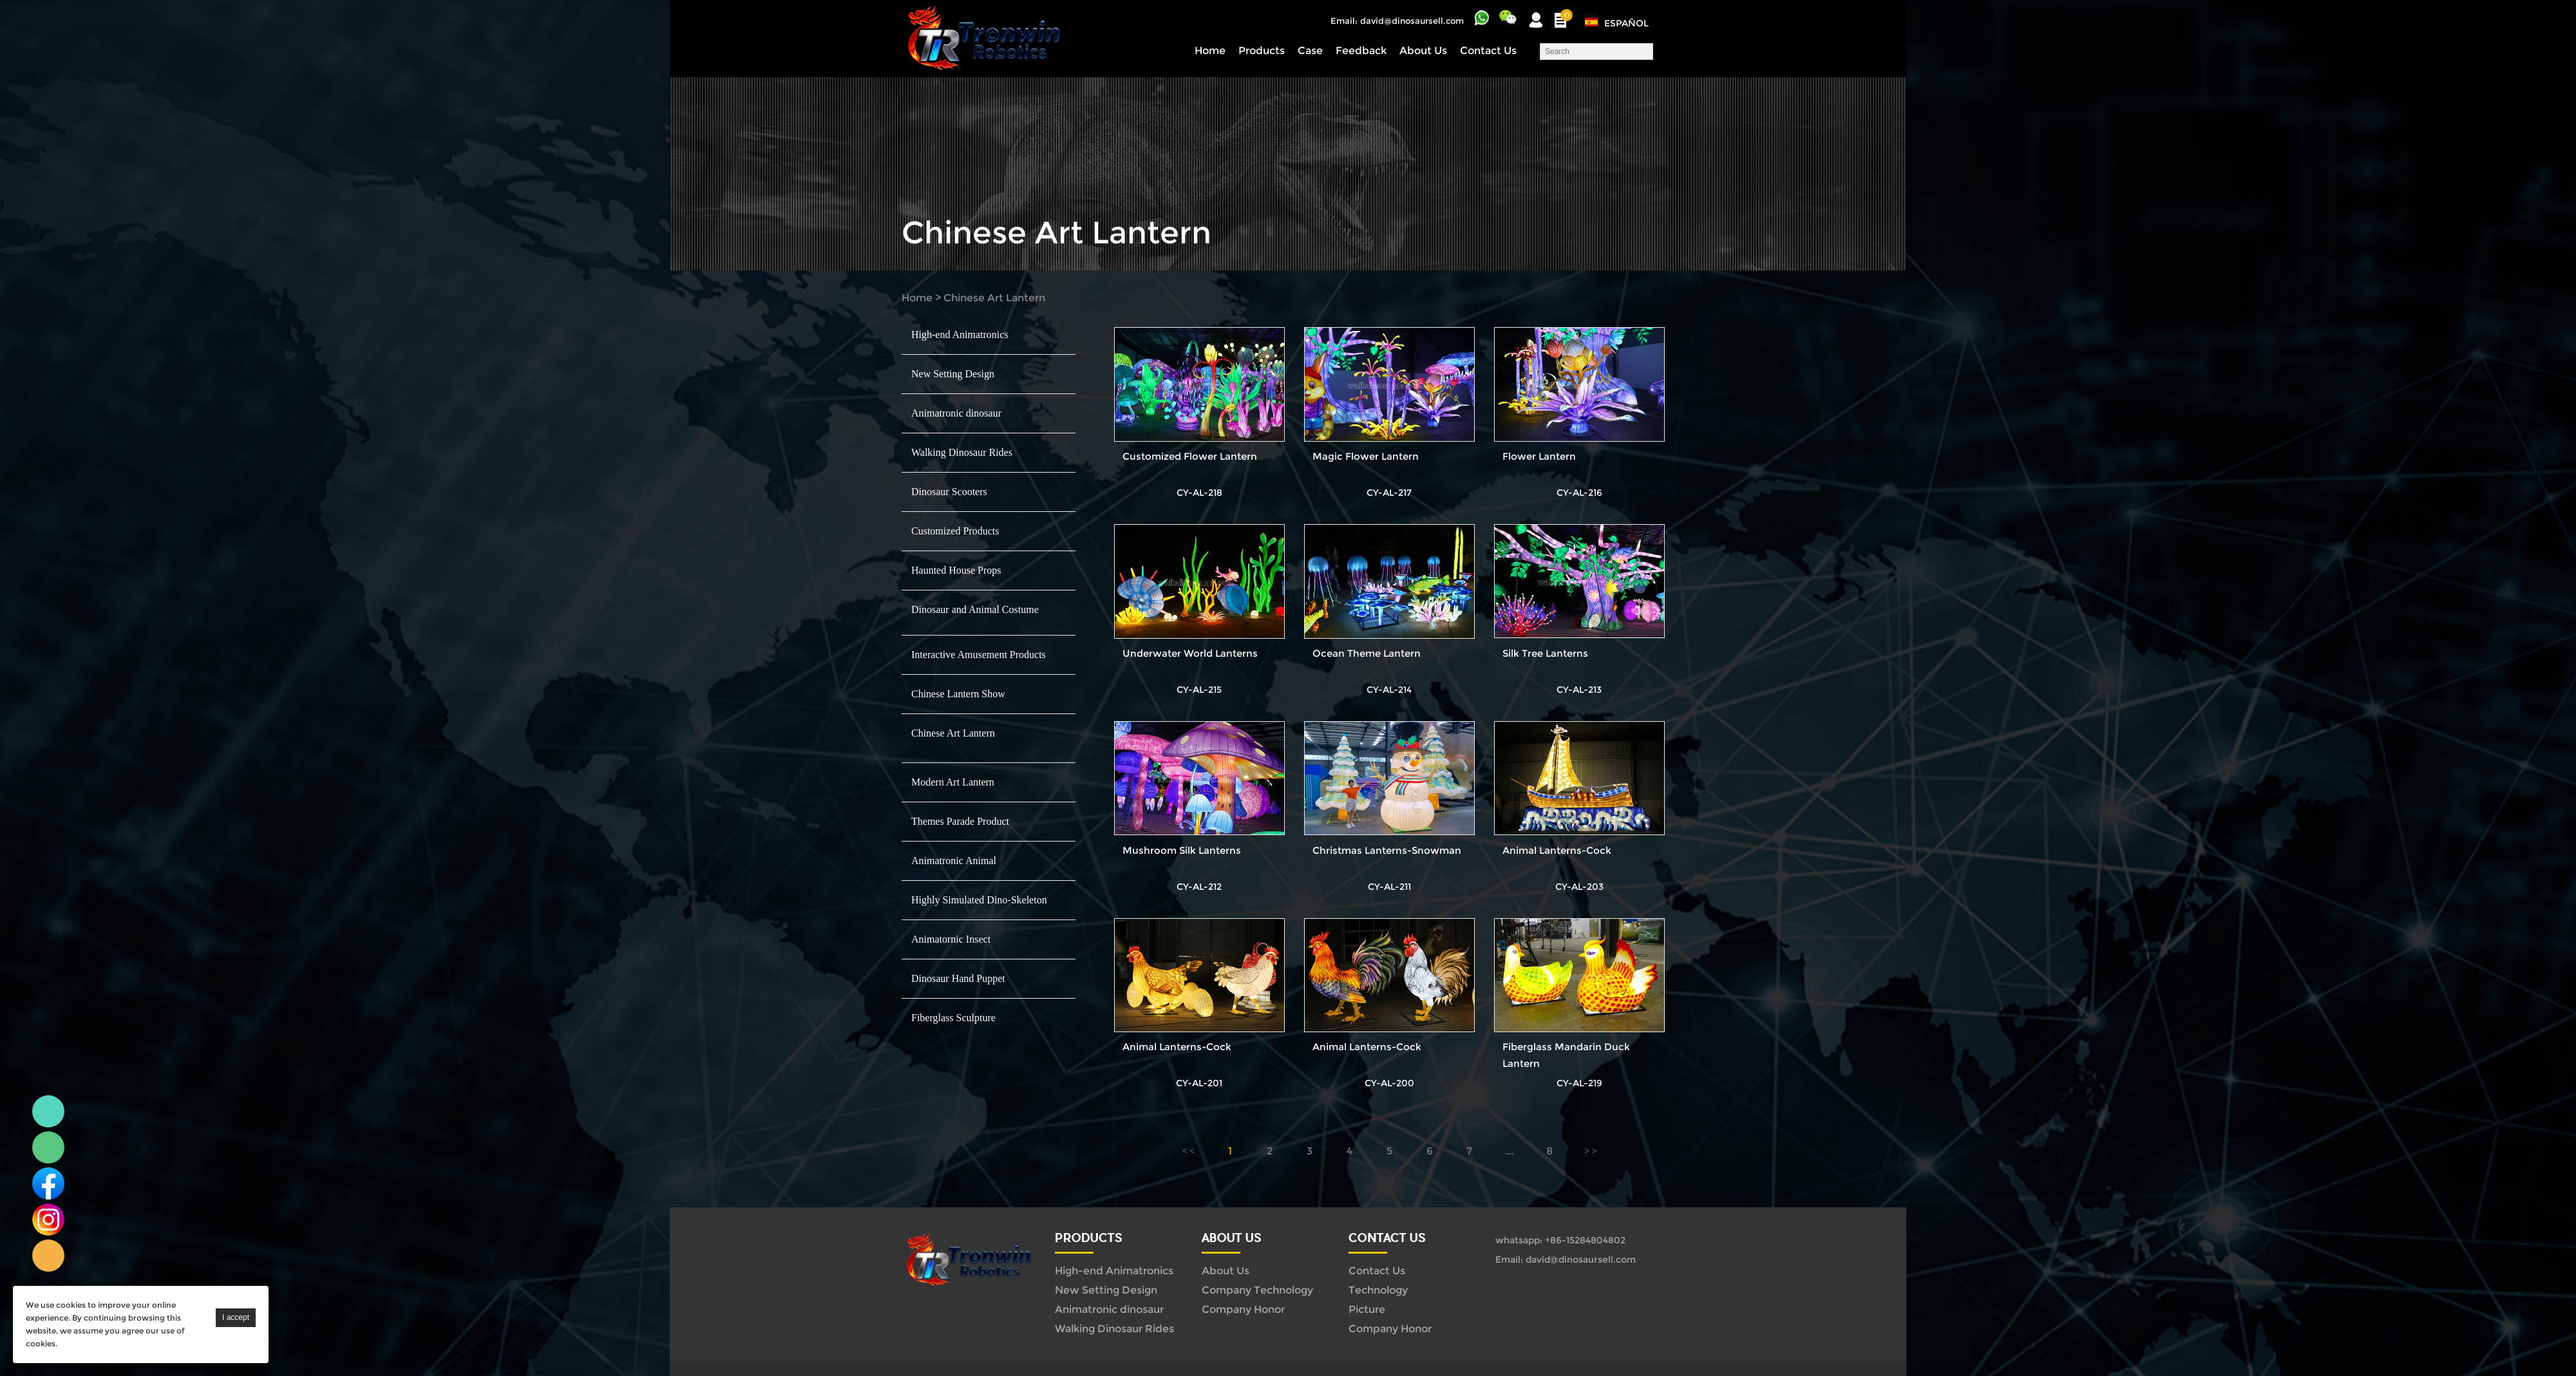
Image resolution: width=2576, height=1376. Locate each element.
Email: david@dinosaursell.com (1397, 20)
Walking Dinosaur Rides (961, 452)
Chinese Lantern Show (958, 693)
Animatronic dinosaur (956, 413)
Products (1261, 50)
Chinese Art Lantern (994, 298)
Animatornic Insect (950, 939)
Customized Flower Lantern (1189, 456)
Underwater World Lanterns (1190, 653)
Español (1626, 23)
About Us (1423, 50)
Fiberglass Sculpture (953, 1017)
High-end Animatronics (960, 334)
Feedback (1361, 50)
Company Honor (1243, 1309)
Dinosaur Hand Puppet (958, 978)
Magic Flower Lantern (1365, 456)
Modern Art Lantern (952, 782)
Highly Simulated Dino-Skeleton (979, 899)
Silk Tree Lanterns (1545, 653)
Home (1210, 50)
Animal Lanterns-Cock (1556, 850)
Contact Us (1488, 50)
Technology (1378, 1290)
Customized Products (955, 530)
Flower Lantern (1539, 456)
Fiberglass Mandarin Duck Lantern (1566, 1055)
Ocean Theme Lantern (1366, 653)
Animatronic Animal (953, 860)
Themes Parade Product (960, 821)
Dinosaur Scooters (949, 491)
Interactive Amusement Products (978, 654)
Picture (1367, 1309)
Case (1310, 50)
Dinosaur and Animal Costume (975, 609)
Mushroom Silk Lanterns (1181, 850)
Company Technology (1257, 1290)
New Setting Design (952, 373)
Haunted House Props (956, 570)
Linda (48, 1111)
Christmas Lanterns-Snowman (1386, 850)
